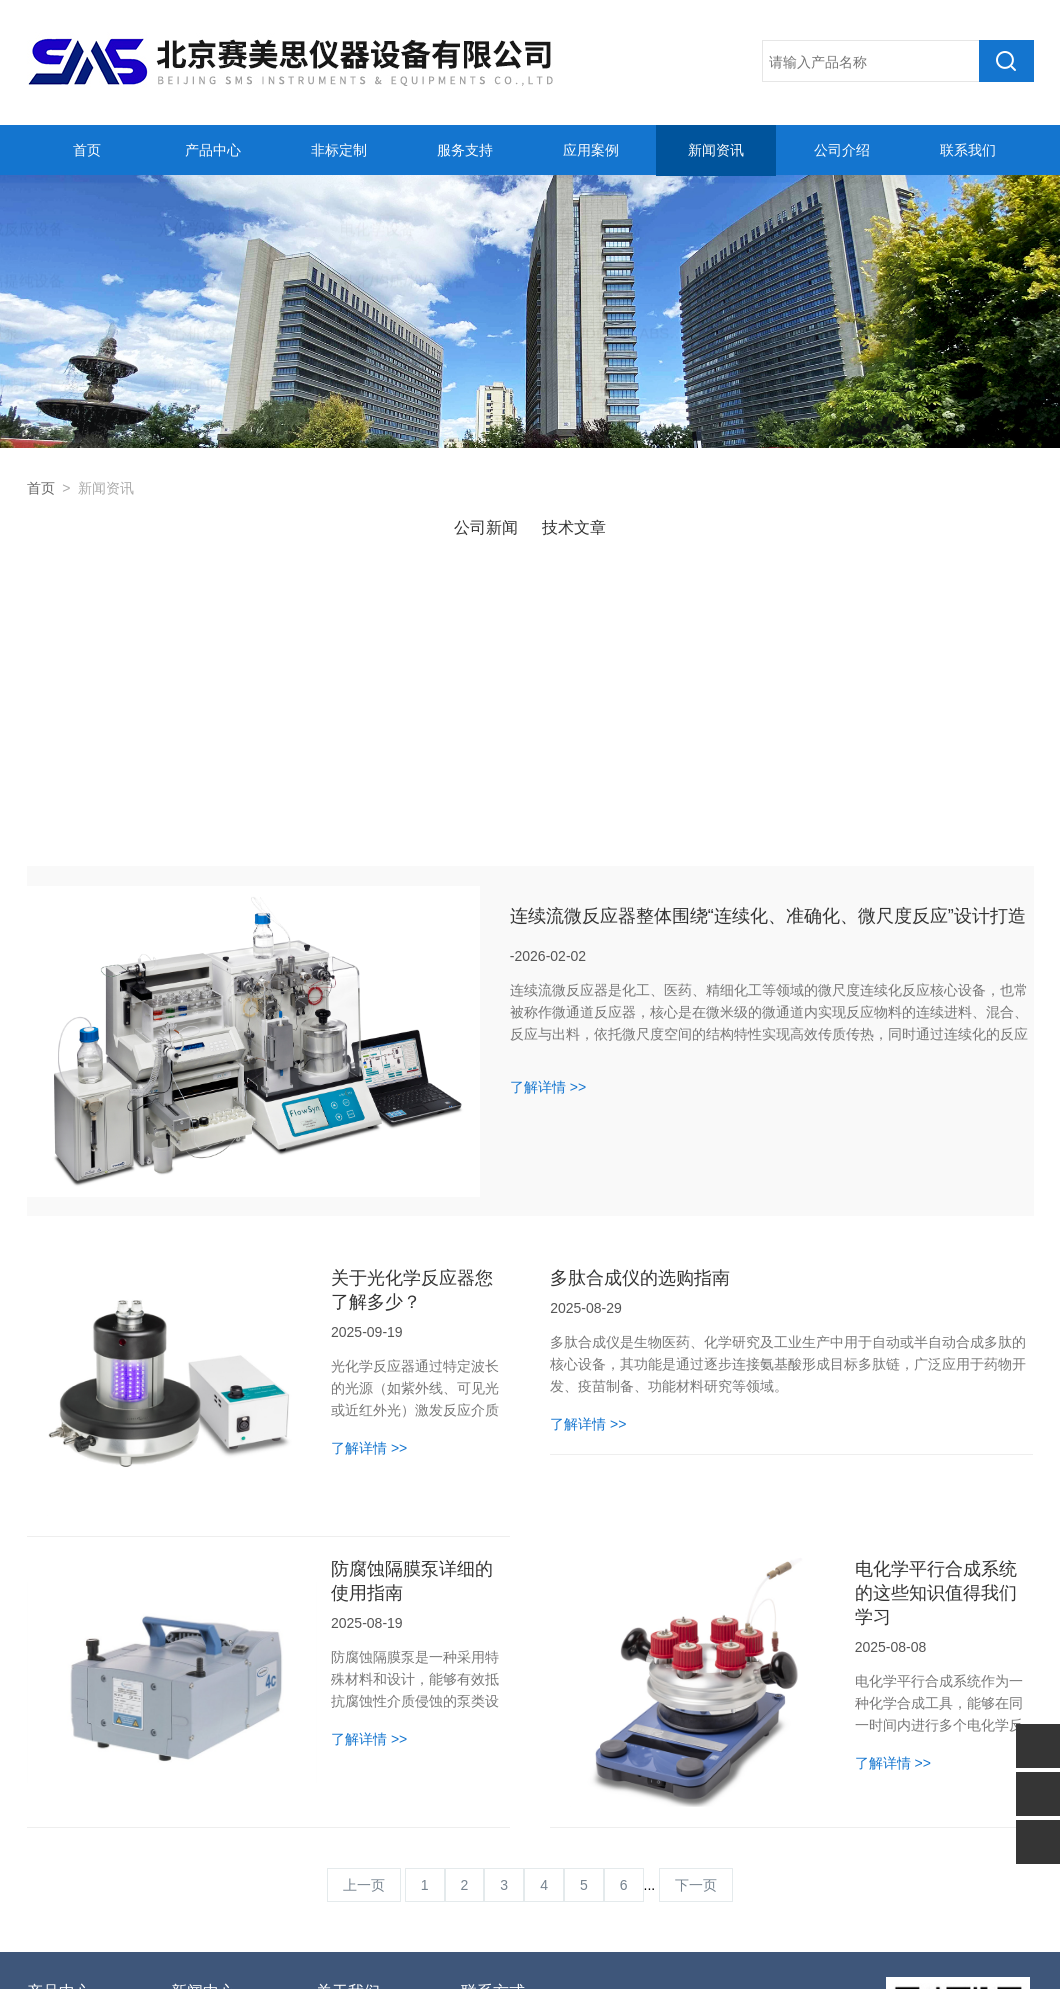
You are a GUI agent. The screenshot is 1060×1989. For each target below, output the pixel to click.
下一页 (696, 1617)
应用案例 (588, 150)
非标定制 (336, 150)
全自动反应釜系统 (79, 1884)
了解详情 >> (548, 819)
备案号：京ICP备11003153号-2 (504, 1952)
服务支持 (462, 150)
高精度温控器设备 (79, 1854)
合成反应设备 (69, 1764)
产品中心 (210, 150)
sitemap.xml (847, 1952)
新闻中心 (203, 1723)
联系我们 (965, 150)
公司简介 (344, 1764)
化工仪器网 (771, 1952)
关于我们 (348, 1723)
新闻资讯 (714, 150)
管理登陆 (634, 1952)
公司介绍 (840, 150)
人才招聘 (344, 1794)
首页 (84, 150)
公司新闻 (486, 527)
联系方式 (493, 1723)
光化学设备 (62, 1794)
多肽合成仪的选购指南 (640, 1010)
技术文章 (574, 527)
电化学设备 (62, 1824)
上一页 (364, 1617)
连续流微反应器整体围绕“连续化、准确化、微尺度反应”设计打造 (768, 648)
